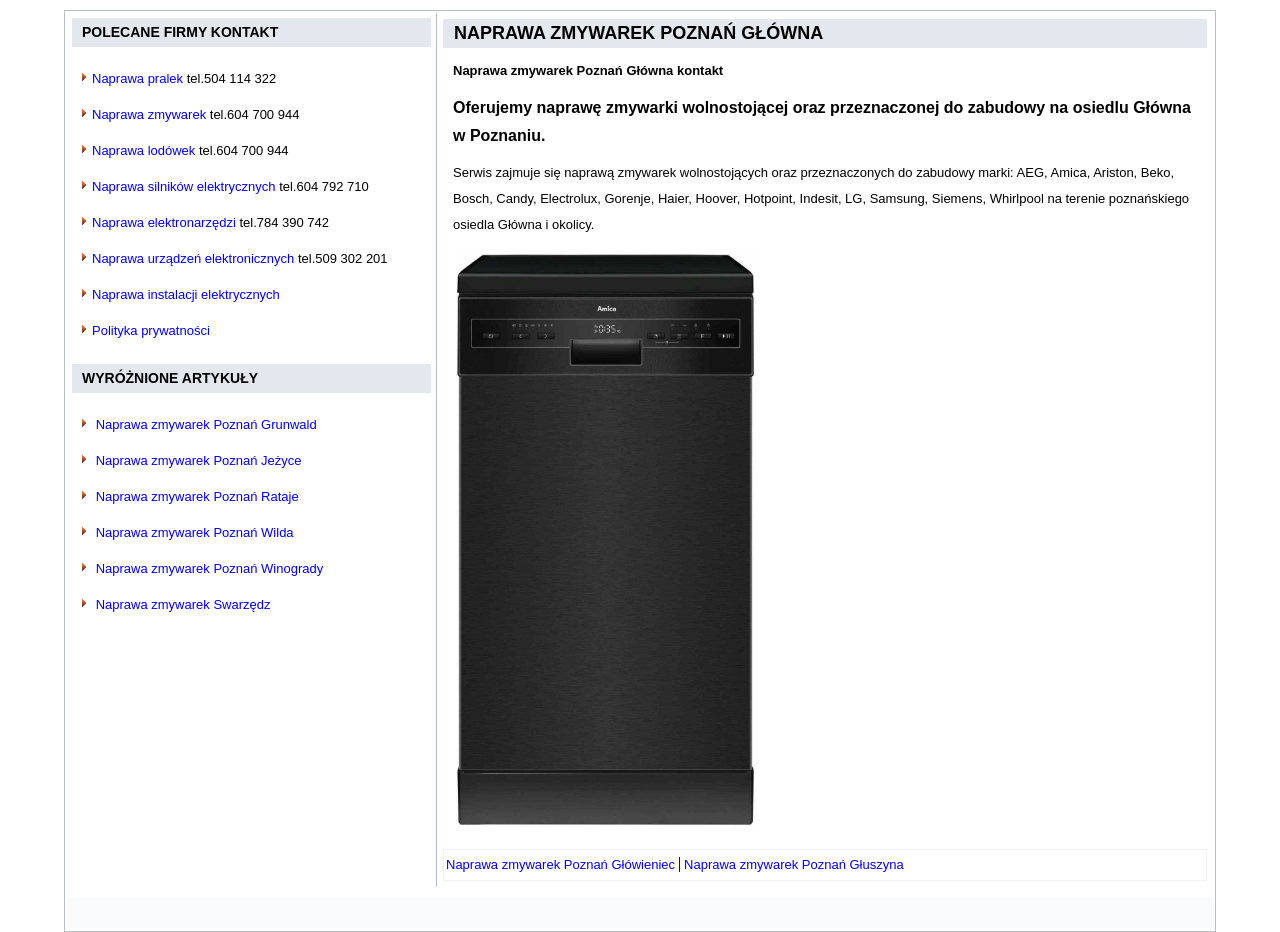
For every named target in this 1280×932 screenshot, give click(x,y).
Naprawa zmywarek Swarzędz (183, 604)
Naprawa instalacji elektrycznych (186, 294)
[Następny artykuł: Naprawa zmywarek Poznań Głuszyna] (794, 864)
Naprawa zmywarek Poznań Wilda (195, 532)
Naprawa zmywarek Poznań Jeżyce (199, 460)
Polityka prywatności (151, 330)
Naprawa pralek (137, 78)
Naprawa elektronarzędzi (164, 222)
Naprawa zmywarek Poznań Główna (638, 33)
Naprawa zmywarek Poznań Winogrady (210, 568)
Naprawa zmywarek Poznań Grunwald (206, 424)
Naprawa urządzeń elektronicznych (193, 258)
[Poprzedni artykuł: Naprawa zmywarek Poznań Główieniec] (560, 864)
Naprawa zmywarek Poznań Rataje (197, 496)
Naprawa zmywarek (149, 114)
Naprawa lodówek (143, 150)
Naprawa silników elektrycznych (184, 186)
